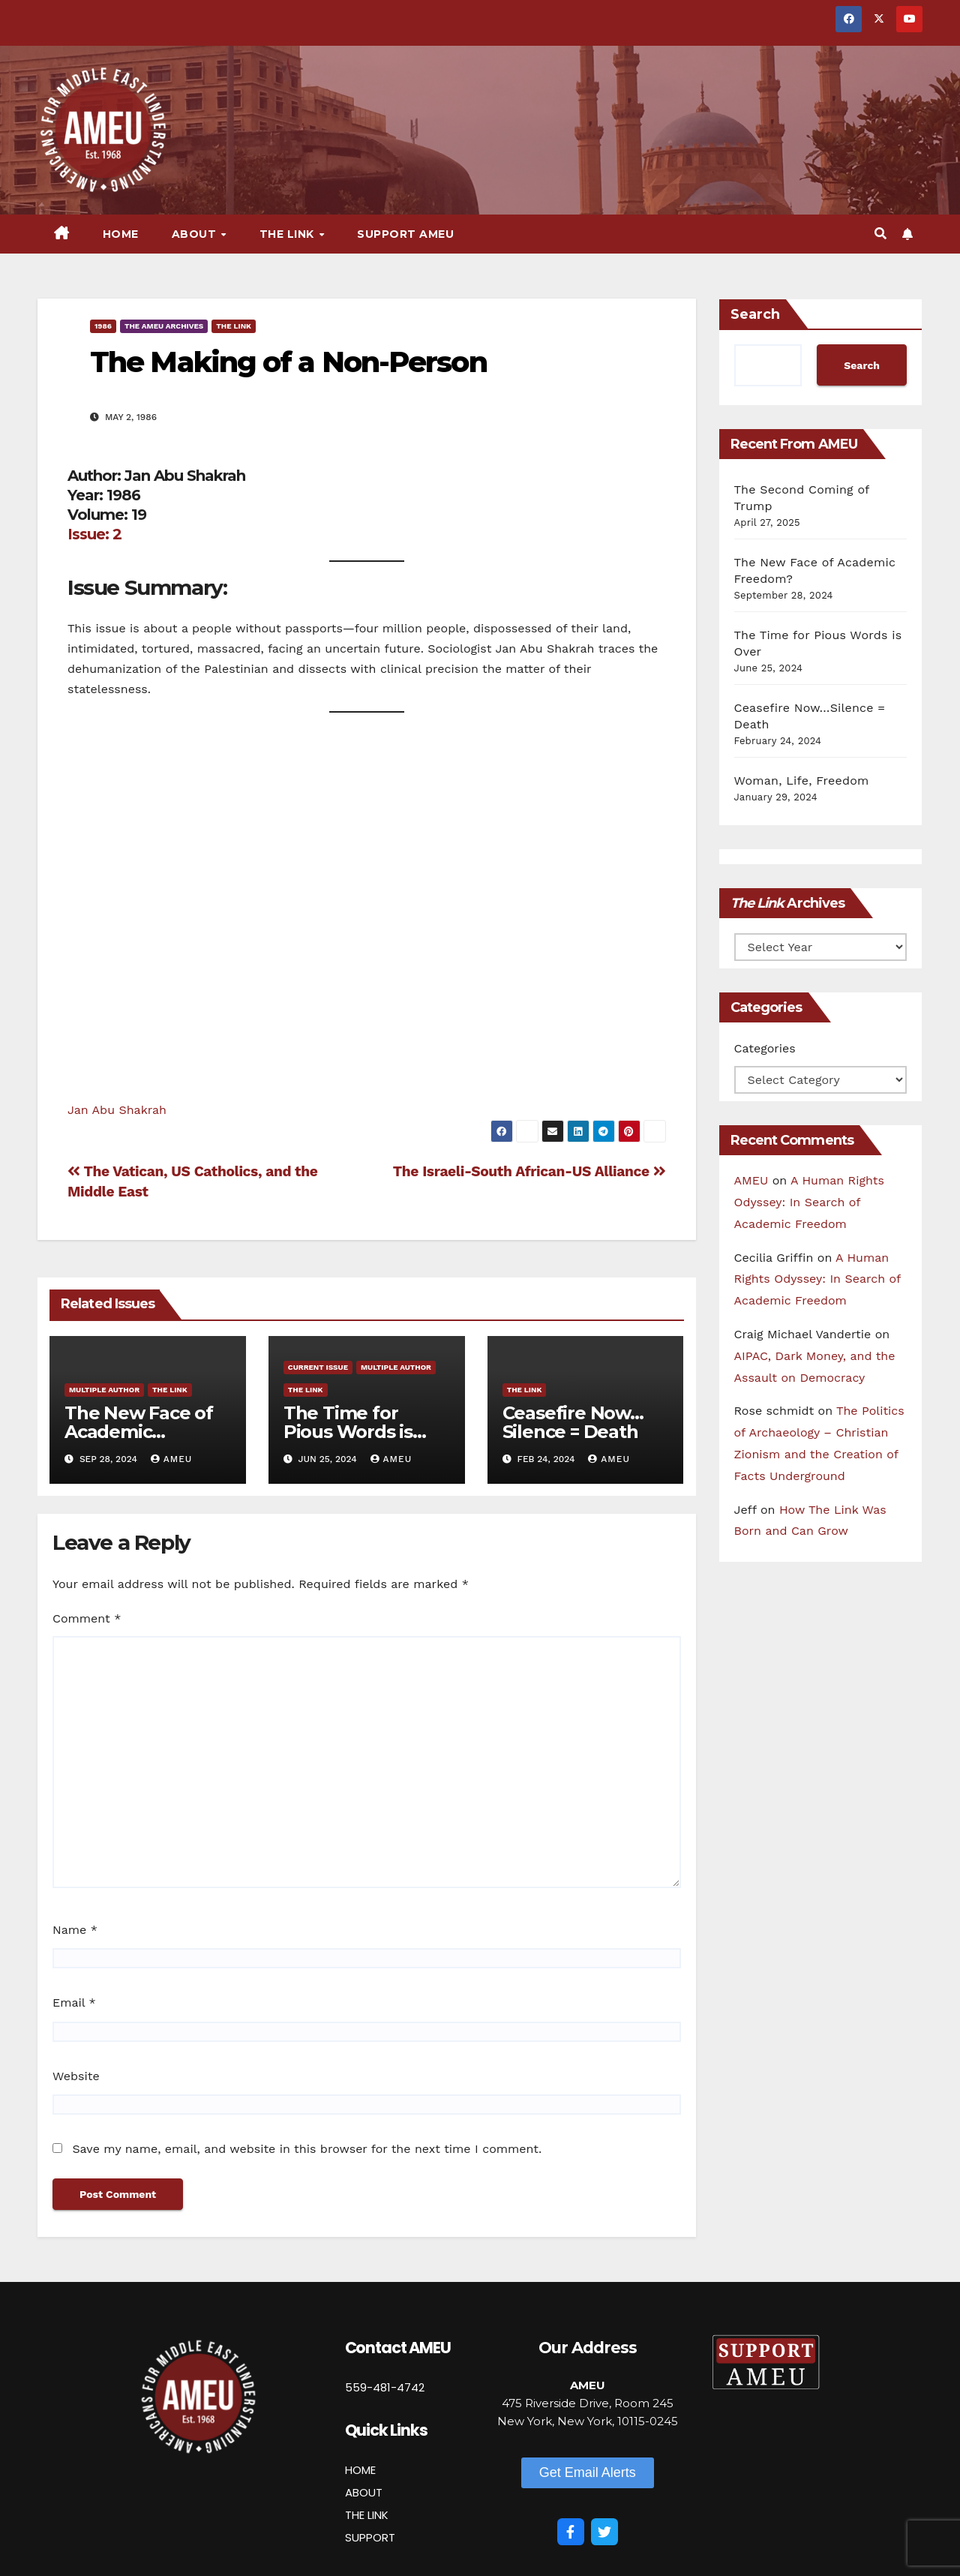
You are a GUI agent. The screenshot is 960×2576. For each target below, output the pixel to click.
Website (76, 2076)
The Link (289, 234)
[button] (880, 234)
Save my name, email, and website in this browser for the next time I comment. (307, 2149)
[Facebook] (570, 2531)
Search (755, 314)
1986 (103, 326)
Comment (86, 1618)
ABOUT (363, 2492)
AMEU (172, 1459)
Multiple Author (104, 1390)
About (196, 234)
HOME (360, 2470)
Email (74, 2002)
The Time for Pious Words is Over (348, 1431)
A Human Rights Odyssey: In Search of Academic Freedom (809, 1202)
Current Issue (318, 1367)
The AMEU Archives (163, 326)
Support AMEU (405, 234)
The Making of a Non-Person (288, 362)
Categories (765, 1048)
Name (75, 1930)
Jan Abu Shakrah (117, 1110)
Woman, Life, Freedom (801, 780)
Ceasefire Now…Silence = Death (573, 1422)
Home (121, 234)
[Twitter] (604, 2531)
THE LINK (366, 2515)
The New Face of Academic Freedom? (138, 1431)
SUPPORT (370, 2537)
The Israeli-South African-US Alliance (529, 1171)
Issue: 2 (95, 534)
